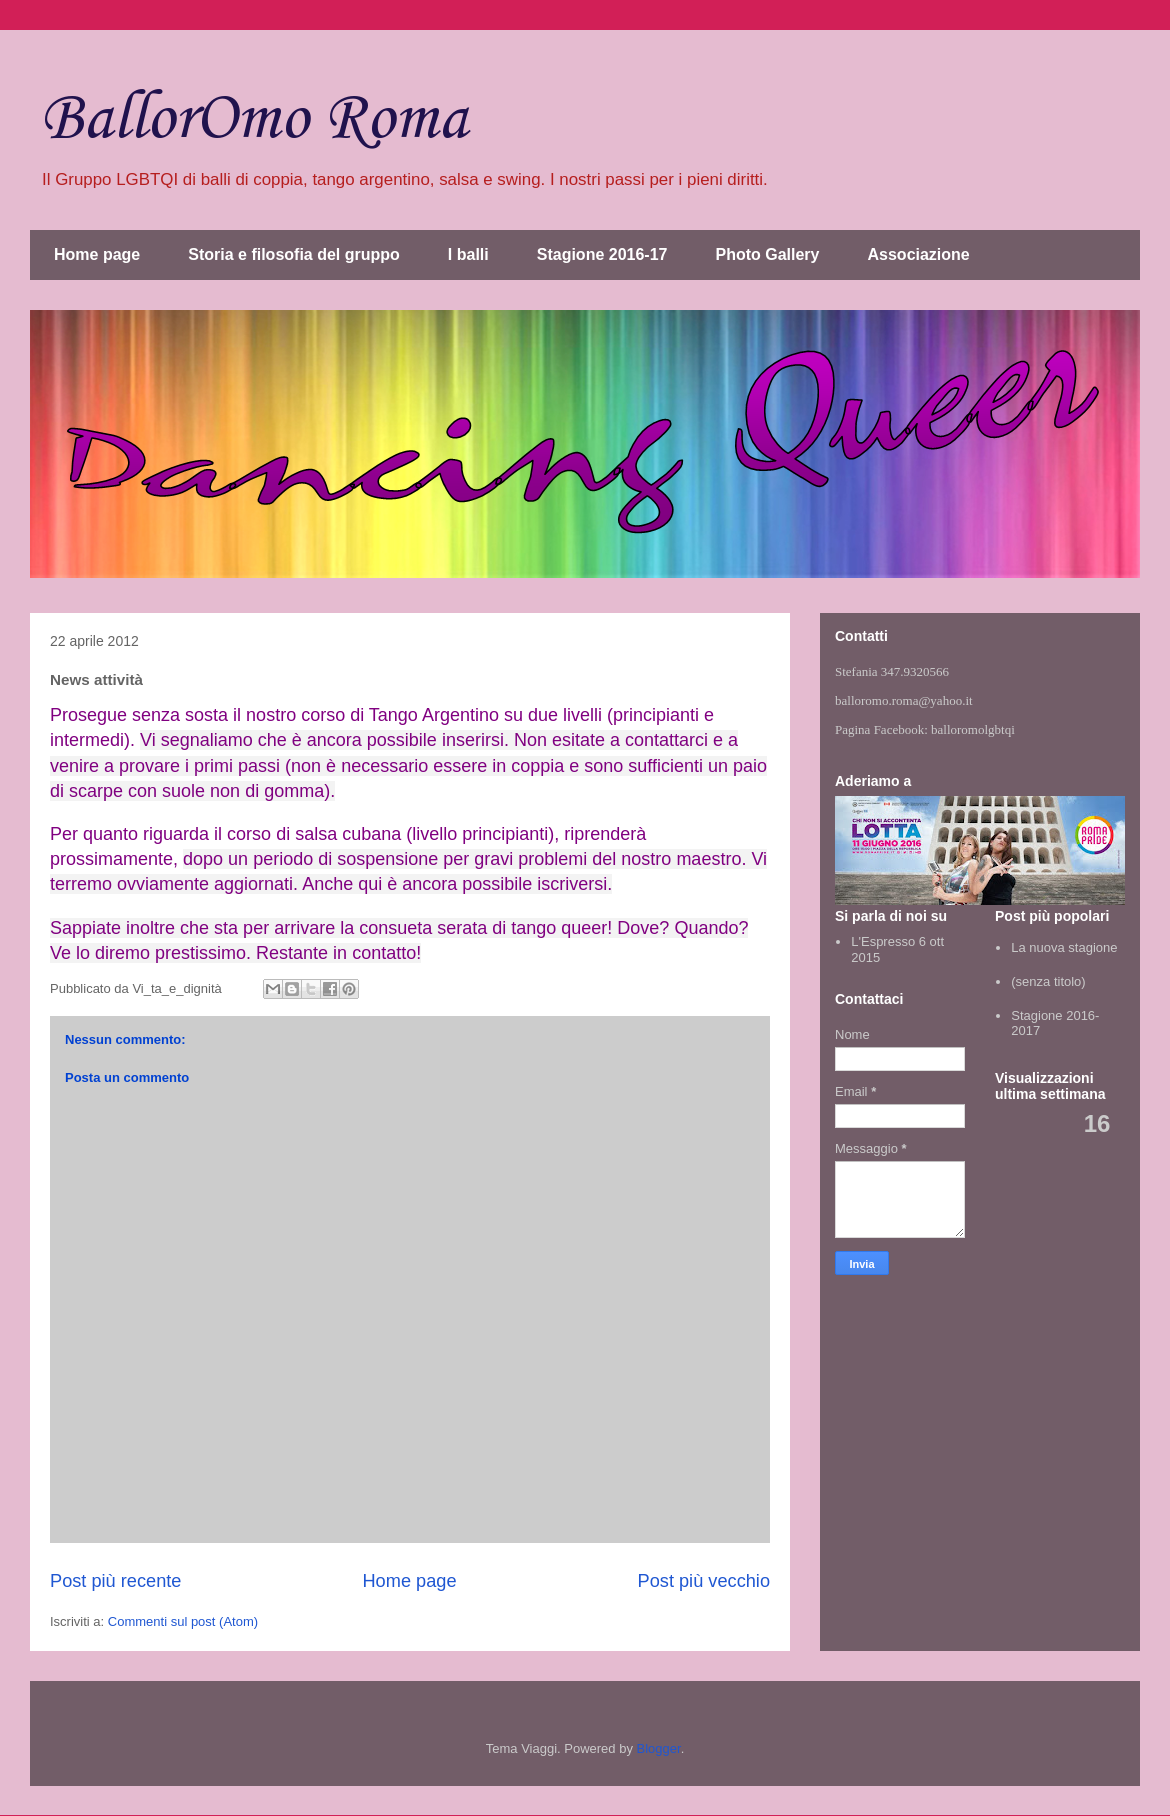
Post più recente (115, 1581)
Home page (97, 254)
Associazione (919, 254)
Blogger (659, 1748)
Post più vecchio (704, 1581)
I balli (468, 254)
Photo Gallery (767, 254)
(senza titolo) (1048, 981)
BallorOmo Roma (253, 120)
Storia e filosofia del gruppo (294, 254)
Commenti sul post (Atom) (183, 1621)
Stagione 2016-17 (602, 254)
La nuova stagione (1064, 947)
